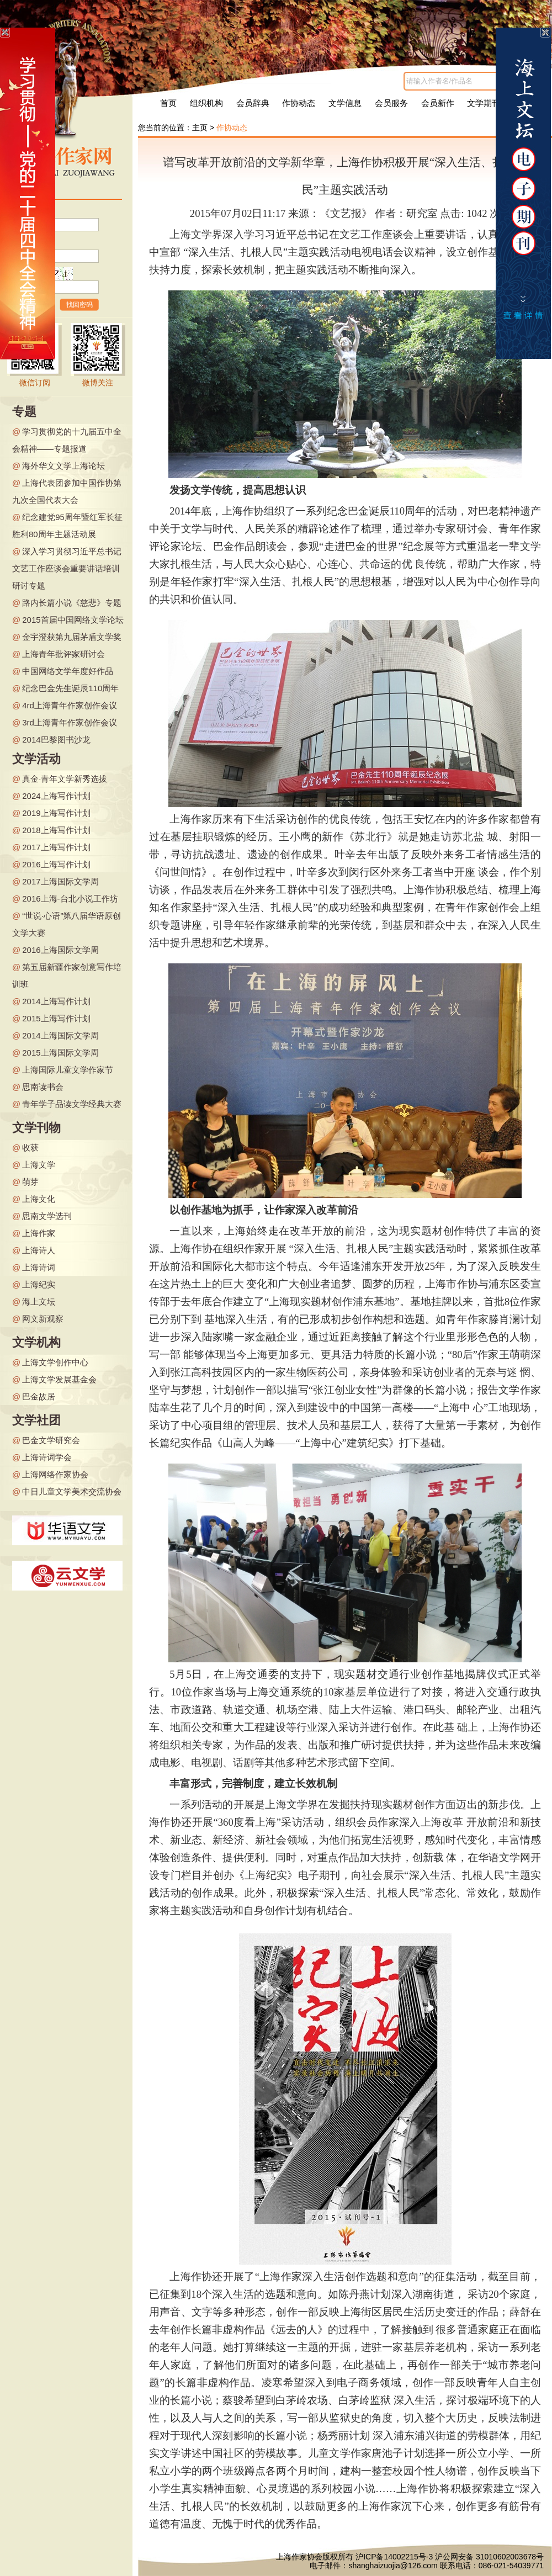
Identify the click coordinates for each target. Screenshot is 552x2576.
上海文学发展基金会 (59, 1379)
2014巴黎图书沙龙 (56, 739)
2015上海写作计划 (56, 1018)
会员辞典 (252, 103)
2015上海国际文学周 (60, 1052)
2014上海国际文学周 (60, 1035)
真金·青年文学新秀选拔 (64, 778)
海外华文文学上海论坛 (63, 465)
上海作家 (38, 1233)
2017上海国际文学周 (60, 881)
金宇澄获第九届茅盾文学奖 (71, 637)
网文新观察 (42, 1318)
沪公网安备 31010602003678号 (489, 2556)
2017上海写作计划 (56, 847)
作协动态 (298, 103)
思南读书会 (42, 1086)
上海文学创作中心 (55, 1362)
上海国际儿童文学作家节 (67, 1069)
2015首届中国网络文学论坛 (72, 619)
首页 (168, 103)
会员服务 (391, 103)
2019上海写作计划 (56, 813)
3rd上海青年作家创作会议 (69, 722)
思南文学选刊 (47, 1216)
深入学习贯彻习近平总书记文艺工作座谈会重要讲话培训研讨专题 (66, 568)
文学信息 (345, 103)
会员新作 (437, 103)
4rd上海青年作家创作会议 (69, 705)
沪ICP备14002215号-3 (394, 2556)
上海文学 (38, 1164)
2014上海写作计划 (56, 1001)
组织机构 (206, 103)
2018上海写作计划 (56, 830)
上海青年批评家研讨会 (63, 654)
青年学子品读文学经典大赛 (71, 1104)
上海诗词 (38, 1267)
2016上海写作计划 (56, 864)
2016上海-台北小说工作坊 (70, 898)
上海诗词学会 (47, 1457)
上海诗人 (38, 1250)
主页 (200, 127)
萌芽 (30, 1181)
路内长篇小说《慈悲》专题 (71, 602)
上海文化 (38, 1199)
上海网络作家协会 (55, 1474)
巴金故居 (38, 1396)
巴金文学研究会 (51, 1440)
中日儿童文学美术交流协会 (71, 1491)
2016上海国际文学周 (60, 950)
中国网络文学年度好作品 (67, 671)
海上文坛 (38, 1301)
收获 (30, 1147)
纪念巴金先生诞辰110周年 (70, 688)
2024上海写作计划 (56, 796)
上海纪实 (38, 1284)
